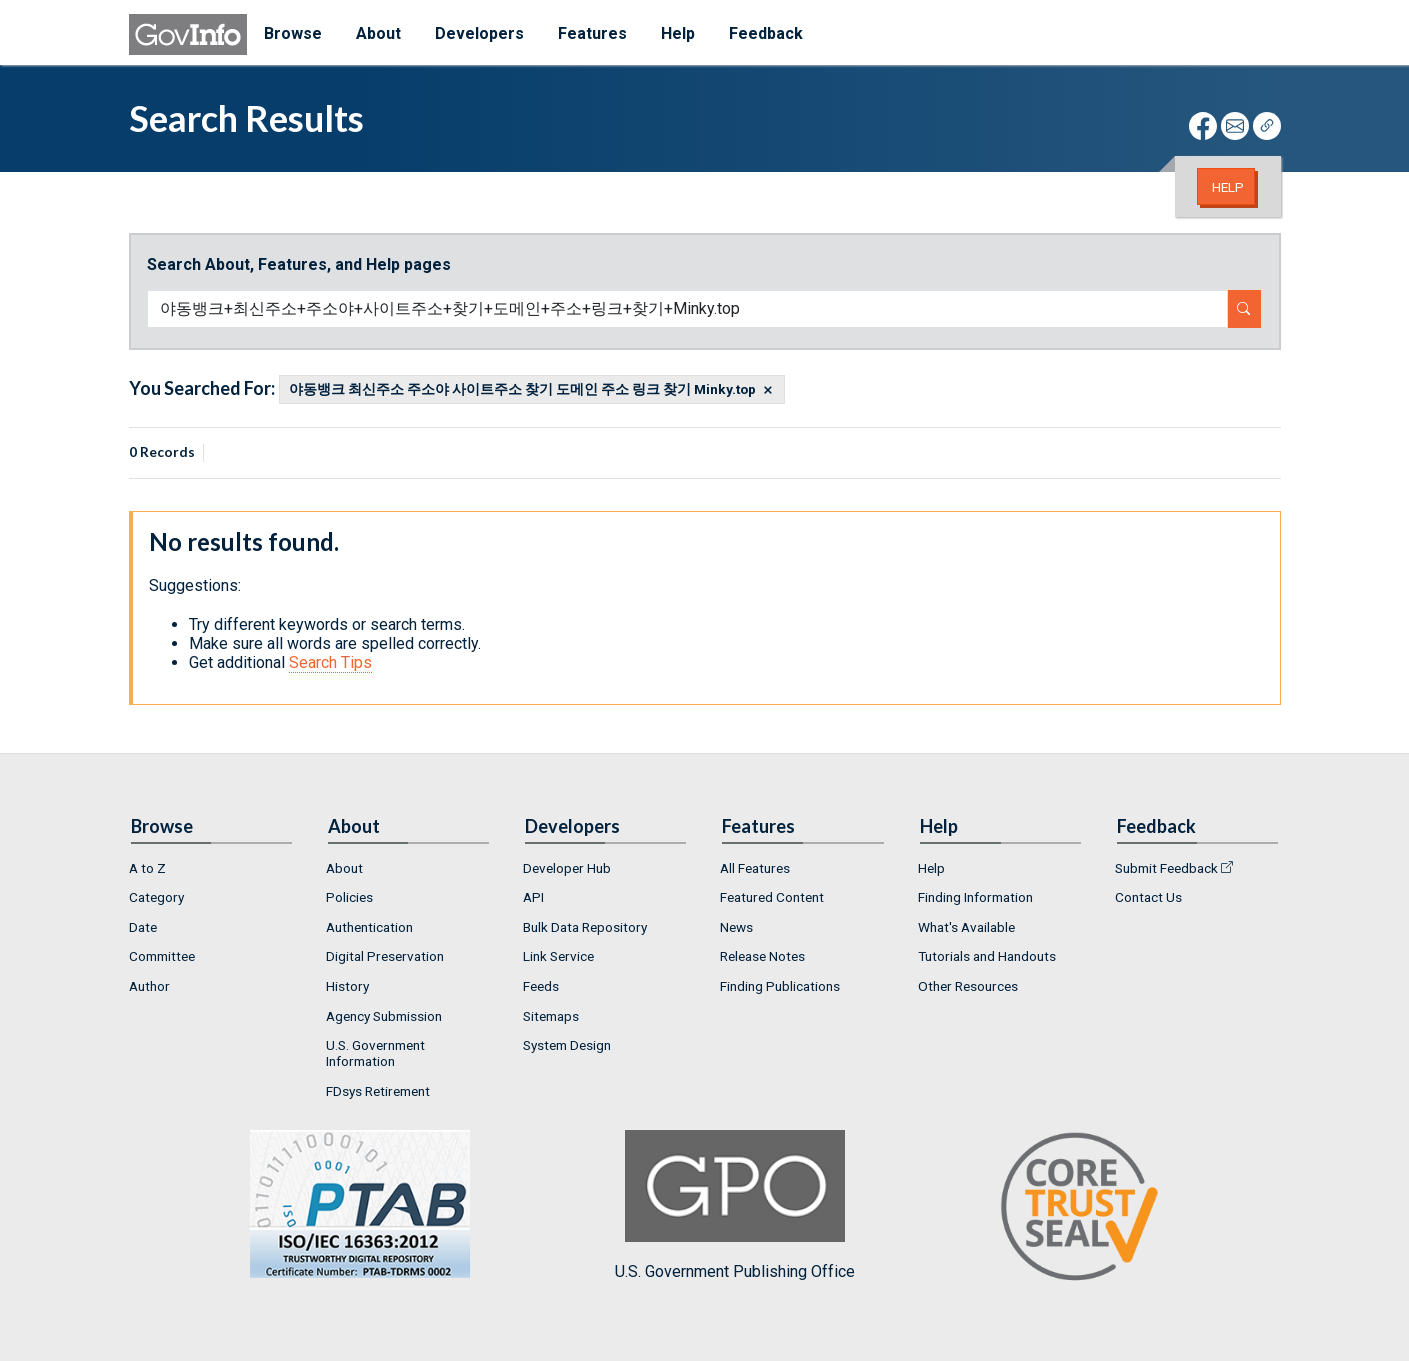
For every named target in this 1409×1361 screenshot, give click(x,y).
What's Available (966, 927)
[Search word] (687, 309)
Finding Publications (780, 986)
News (736, 927)
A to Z (147, 868)
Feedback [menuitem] (766, 33)
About (344, 868)
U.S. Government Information (375, 1053)
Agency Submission (384, 1016)
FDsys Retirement (378, 1091)
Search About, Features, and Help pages (299, 264)
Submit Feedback (1166, 868)
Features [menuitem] (592, 33)
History (347, 986)
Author (149, 986)
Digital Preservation (385, 956)
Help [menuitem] (678, 33)
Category (156, 897)
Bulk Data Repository (585, 927)
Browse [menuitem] (293, 33)
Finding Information (975, 897)
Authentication (369, 927)
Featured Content (772, 897)
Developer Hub (567, 868)
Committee (162, 956)
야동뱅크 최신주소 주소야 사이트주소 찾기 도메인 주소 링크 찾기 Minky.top (522, 390)
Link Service (558, 956)
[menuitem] (211, 868)
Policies (349, 897)
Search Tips (330, 662)
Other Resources (968, 986)
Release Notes (762, 956)
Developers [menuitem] (479, 33)
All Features (755, 868)
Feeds (541, 986)
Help (1228, 187)
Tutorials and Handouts (987, 956)
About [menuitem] (378, 33)
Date (143, 927)
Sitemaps (551, 1016)
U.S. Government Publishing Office (735, 1205)
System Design (567, 1045)
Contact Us (1148, 897)
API (533, 897)
